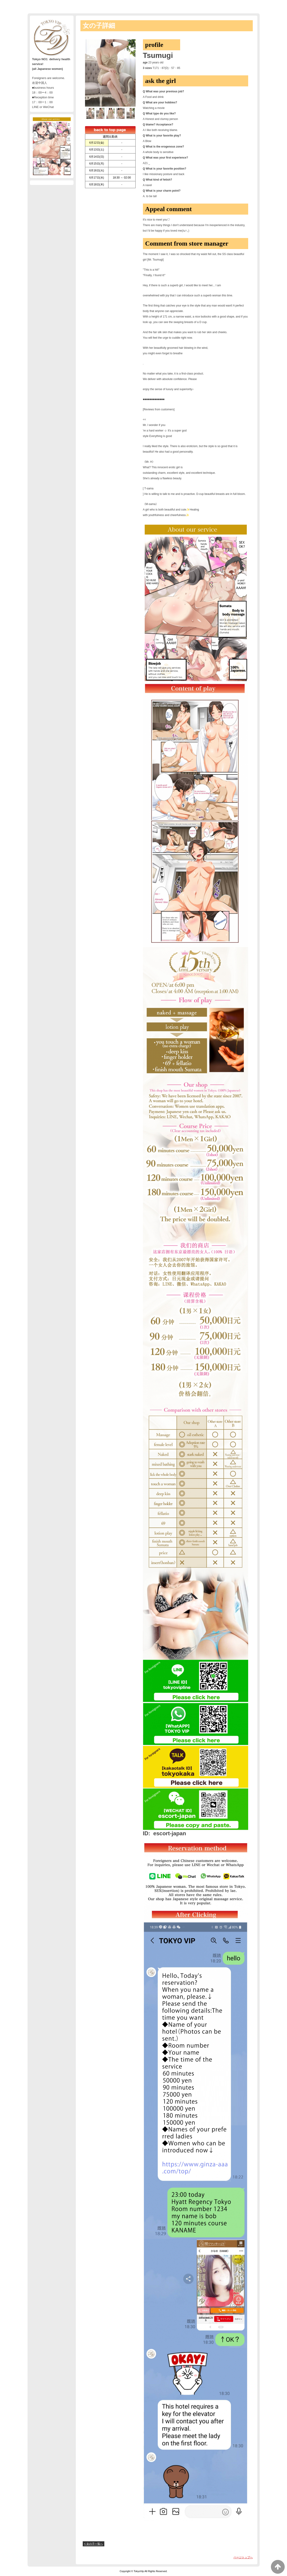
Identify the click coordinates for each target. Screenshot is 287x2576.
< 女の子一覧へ (93, 2543)
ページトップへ (243, 2557)
